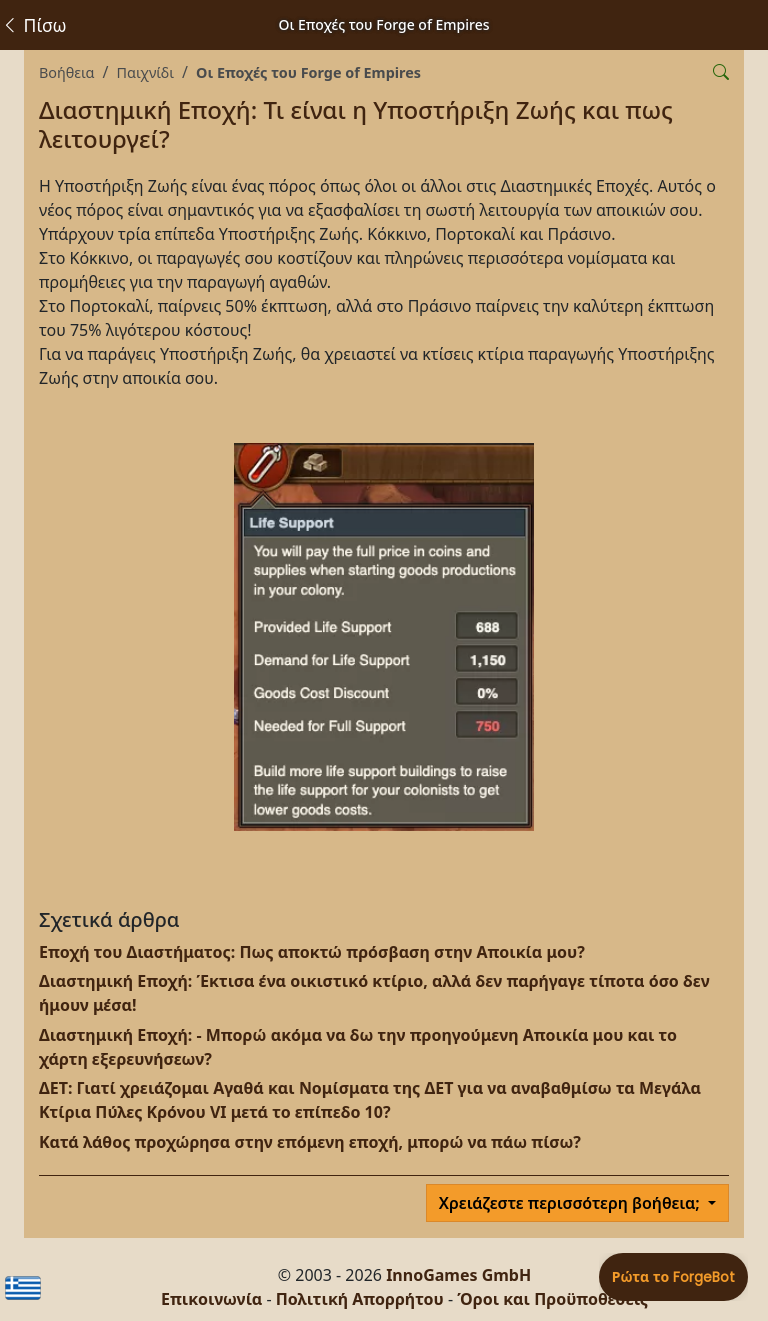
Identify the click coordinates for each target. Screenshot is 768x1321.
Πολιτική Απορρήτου (360, 1299)
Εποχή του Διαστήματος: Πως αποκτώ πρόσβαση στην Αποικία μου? (312, 952)
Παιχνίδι (145, 72)
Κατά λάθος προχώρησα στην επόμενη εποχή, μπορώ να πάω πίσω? (310, 1142)
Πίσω (33, 25)
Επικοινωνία (211, 1299)
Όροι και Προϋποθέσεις (552, 1299)
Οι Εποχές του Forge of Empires (308, 72)
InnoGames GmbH (458, 1275)
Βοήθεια (66, 72)
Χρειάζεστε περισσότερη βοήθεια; (571, 1203)
